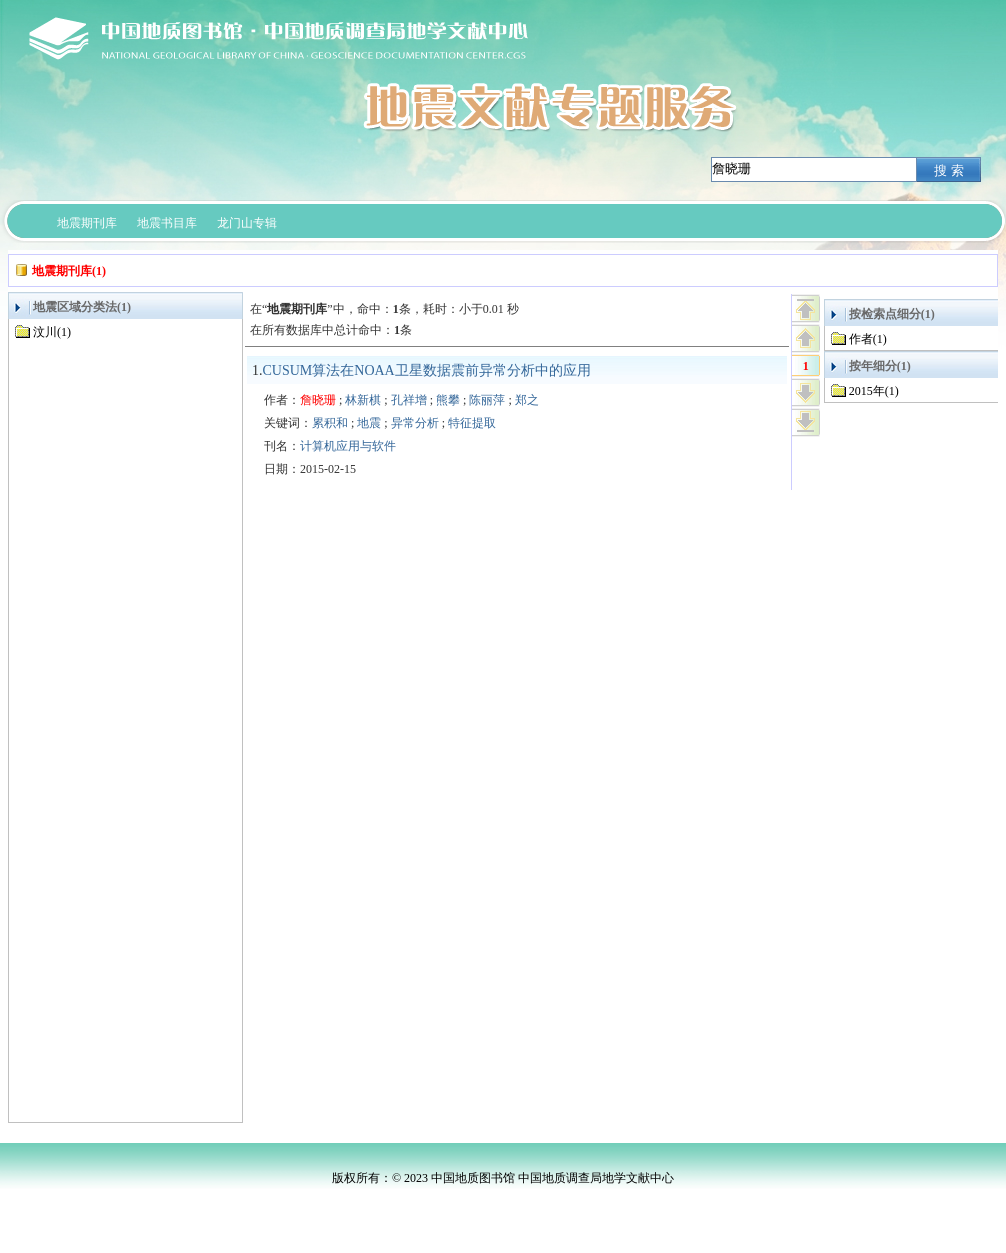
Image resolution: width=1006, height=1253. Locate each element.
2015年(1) (874, 391)
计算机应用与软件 (348, 446)
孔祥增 (409, 400)
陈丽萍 (487, 400)
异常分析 (415, 423)
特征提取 (472, 423)
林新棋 (363, 400)
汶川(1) (52, 332)
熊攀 (448, 400)
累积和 (330, 423)
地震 (369, 423)
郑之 (527, 400)
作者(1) (868, 339)
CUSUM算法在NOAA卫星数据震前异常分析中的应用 (427, 370)
